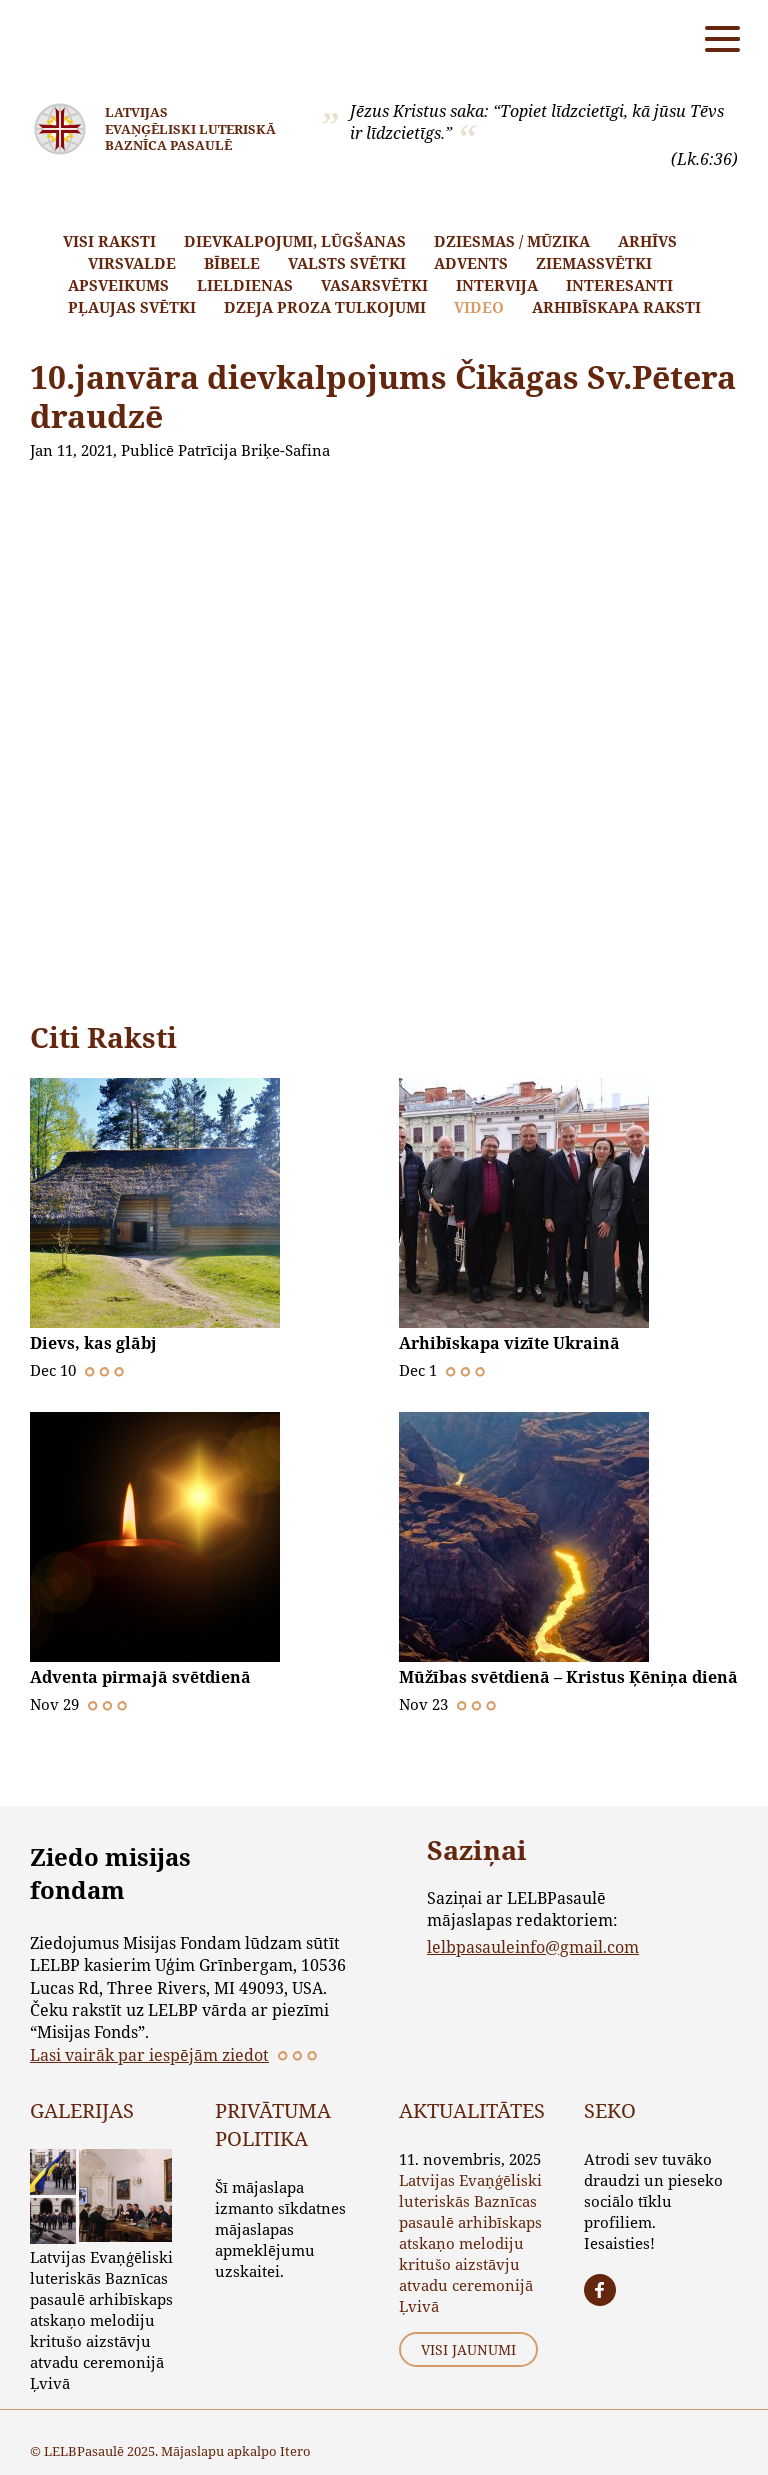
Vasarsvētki (374, 285)
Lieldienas (245, 285)
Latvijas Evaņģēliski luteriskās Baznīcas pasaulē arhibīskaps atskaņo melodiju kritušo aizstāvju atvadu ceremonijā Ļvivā (101, 2320)
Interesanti (619, 285)
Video (479, 307)
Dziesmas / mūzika (512, 241)
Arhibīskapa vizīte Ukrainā (509, 1343)
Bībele (232, 263)
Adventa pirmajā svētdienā (140, 1677)
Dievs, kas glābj (93, 1343)
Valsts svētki (347, 263)
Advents (471, 263)
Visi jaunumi (468, 2349)
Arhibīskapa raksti (616, 307)
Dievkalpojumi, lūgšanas (295, 241)
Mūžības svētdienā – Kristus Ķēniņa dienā (568, 1677)
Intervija (497, 285)
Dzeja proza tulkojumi (325, 307)
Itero (295, 2451)
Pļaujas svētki (132, 307)
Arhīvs (647, 241)
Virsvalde (132, 263)
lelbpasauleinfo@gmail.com (533, 1946)
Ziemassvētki (594, 263)
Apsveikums (118, 285)
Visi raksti (109, 241)
